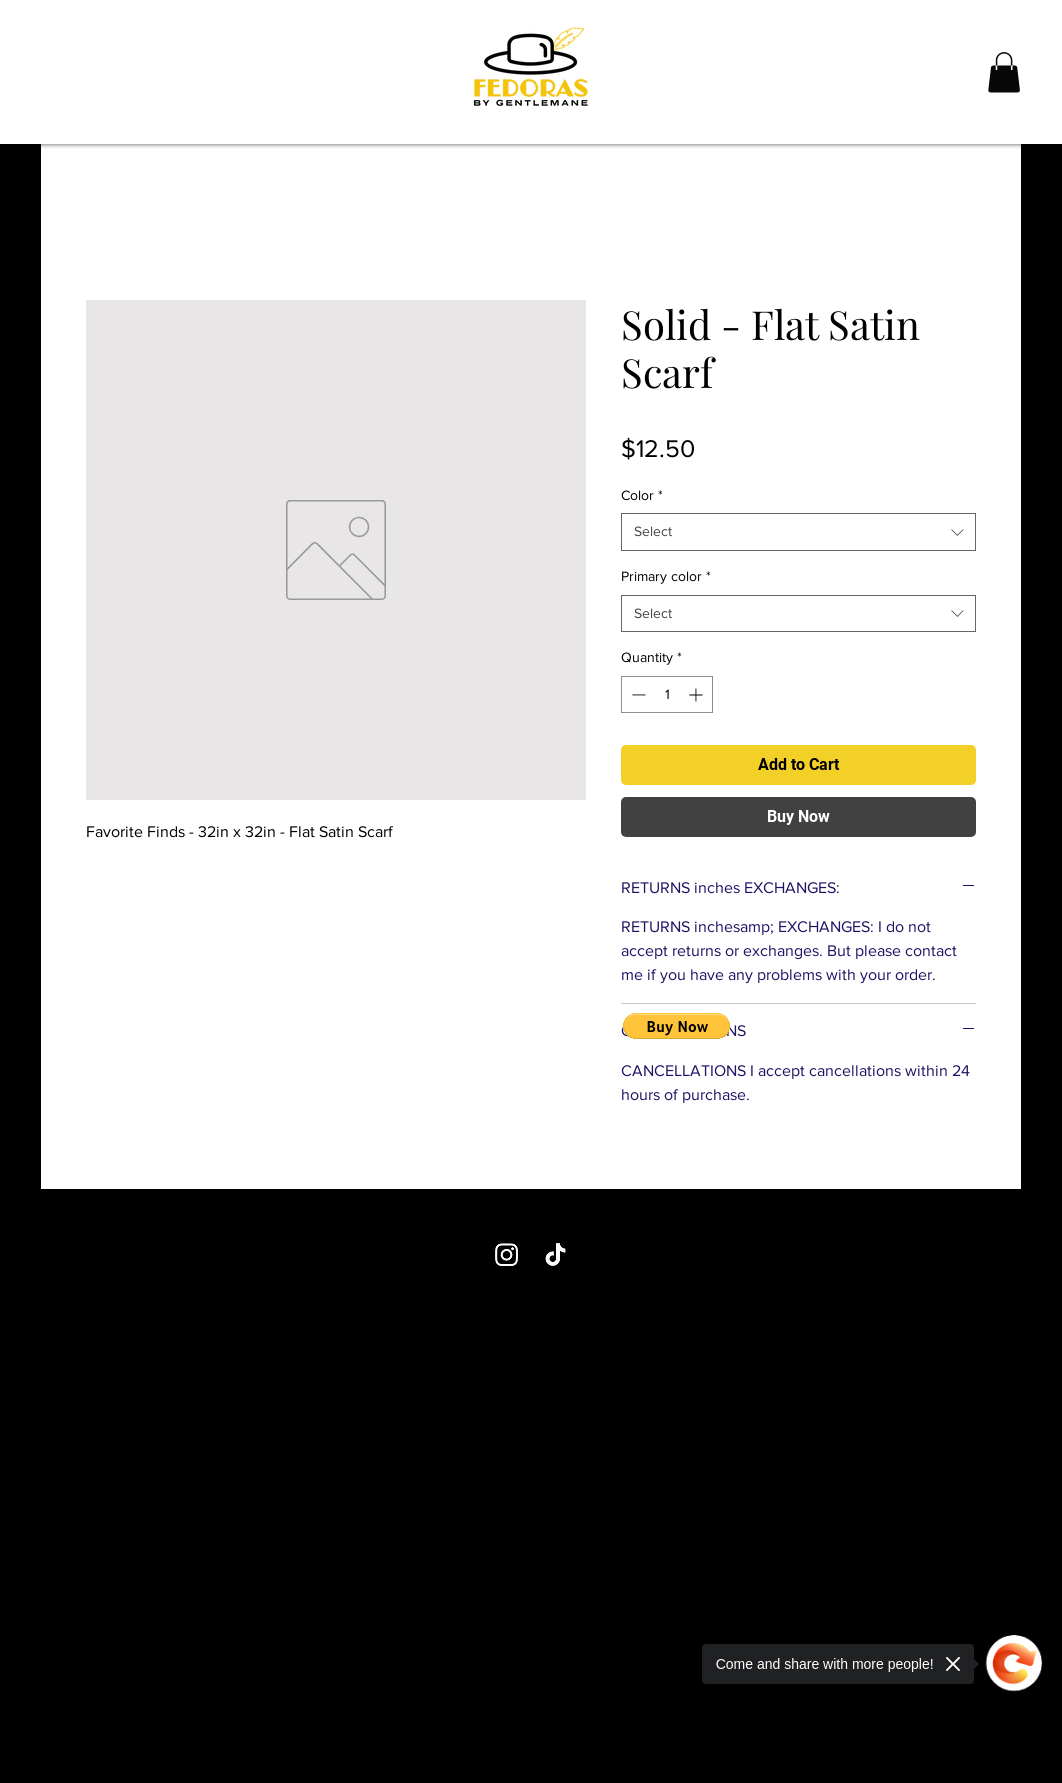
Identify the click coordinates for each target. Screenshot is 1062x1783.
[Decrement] (636, 694)
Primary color (666, 576)
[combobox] (798, 532)
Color (642, 495)
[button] (1004, 72)
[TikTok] (555, 1254)
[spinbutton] (667, 694)
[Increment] (697, 694)
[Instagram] (506, 1254)
